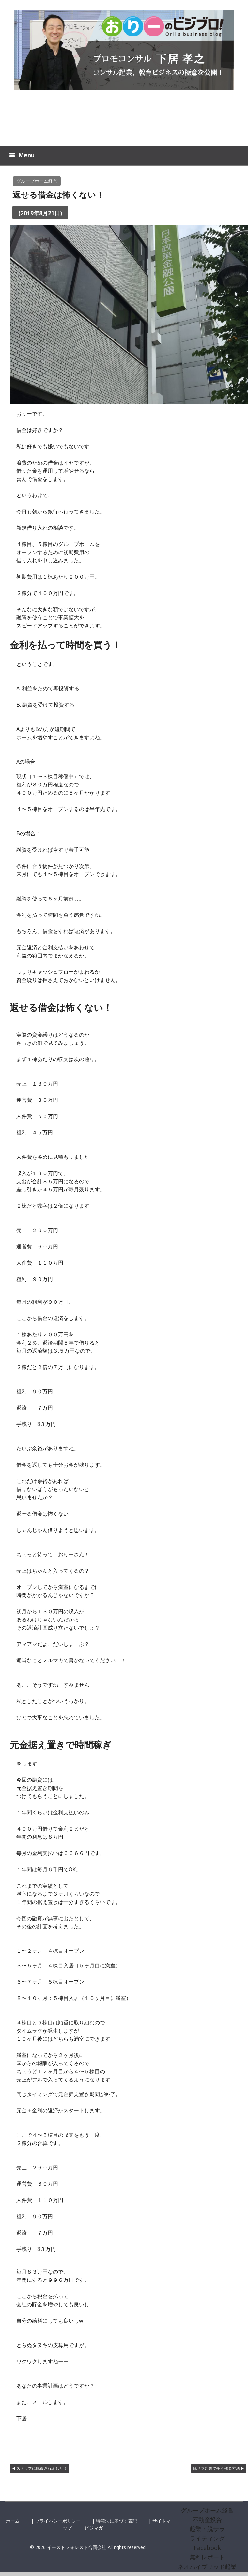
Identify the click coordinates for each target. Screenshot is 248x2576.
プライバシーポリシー (58, 2523)
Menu (26, 158)
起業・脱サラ (207, 2531)
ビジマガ (94, 2530)
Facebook (207, 2550)
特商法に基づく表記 (116, 2523)
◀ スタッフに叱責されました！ (39, 2471)
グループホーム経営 (36, 183)
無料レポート (207, 2560)
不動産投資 (207, 2522)
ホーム (13, 2523)
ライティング (207, 2541)
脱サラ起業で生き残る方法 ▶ (219, 2471)
